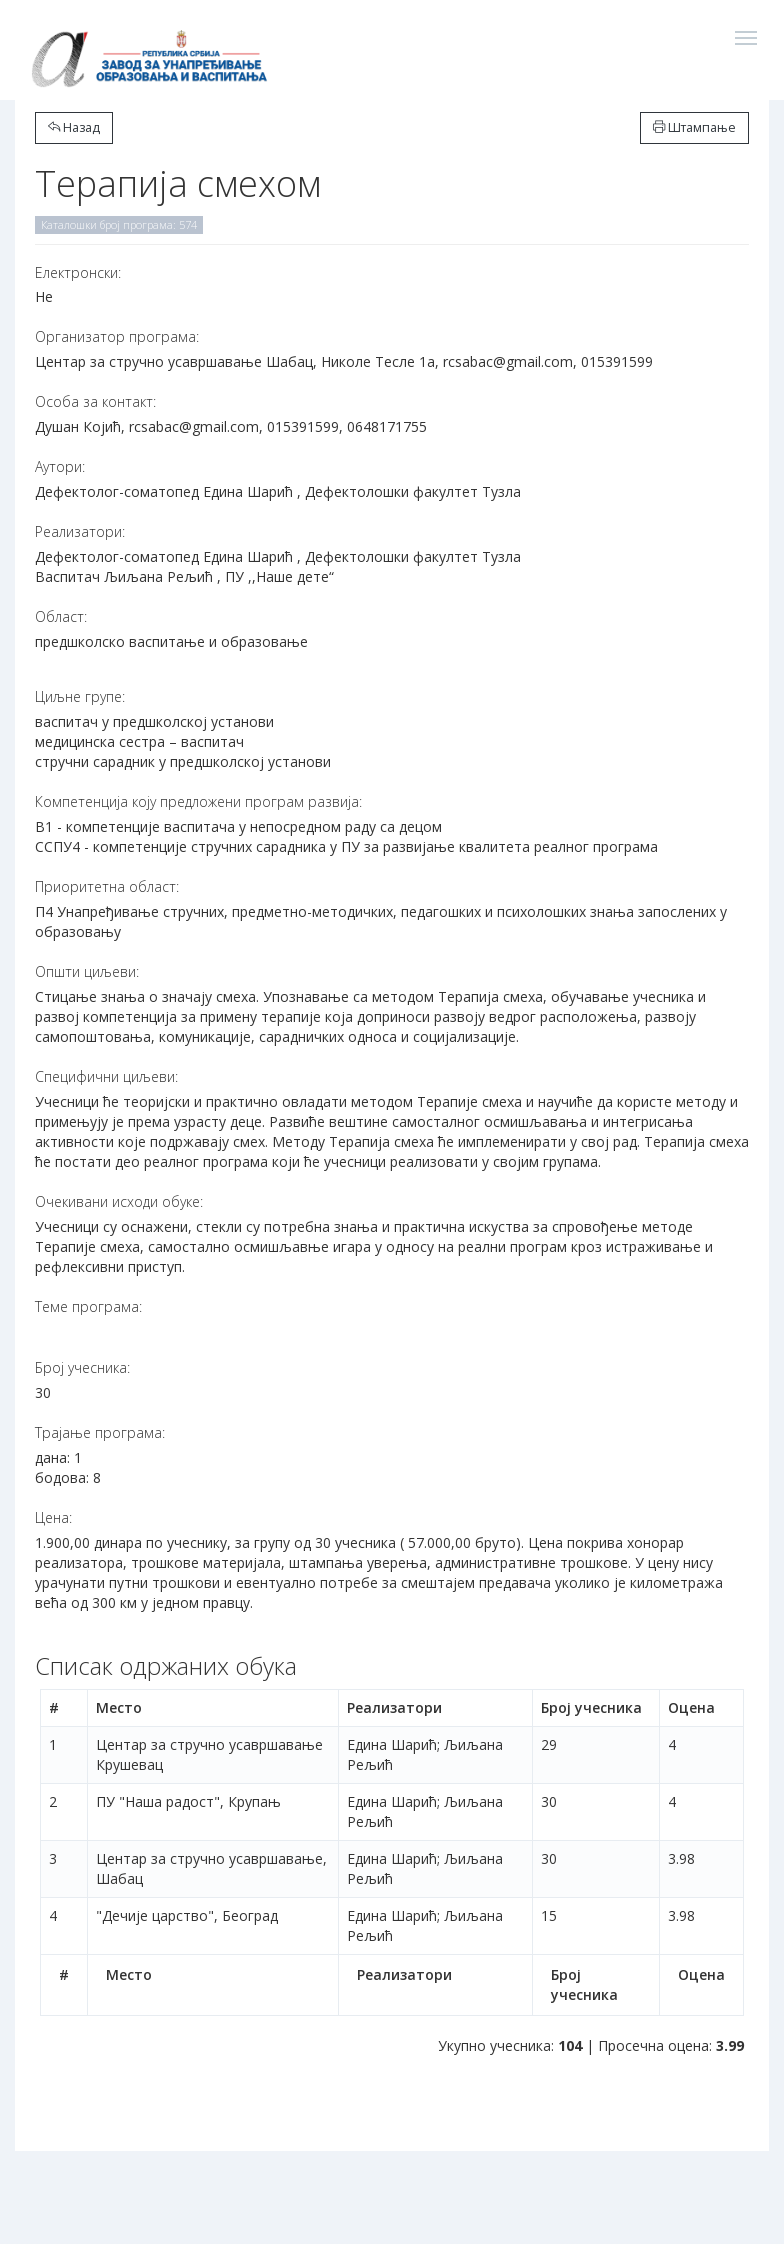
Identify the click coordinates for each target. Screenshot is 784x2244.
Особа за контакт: (95, 401)
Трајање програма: (100, 1432)
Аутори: (60, 466)
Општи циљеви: (87, 971)
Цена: (53, 1517)
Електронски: (78, 272)
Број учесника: (82, 1367)
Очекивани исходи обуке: (119, 1201)
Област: (61, 616)
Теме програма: (88, 1306)
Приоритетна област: (107, 886)
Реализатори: (80, 531)
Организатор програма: (117, 336)
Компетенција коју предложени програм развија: (198, 801)
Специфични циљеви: (106, 1076)
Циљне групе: (80, 696)
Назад (74, 127)
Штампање (694, 127)
